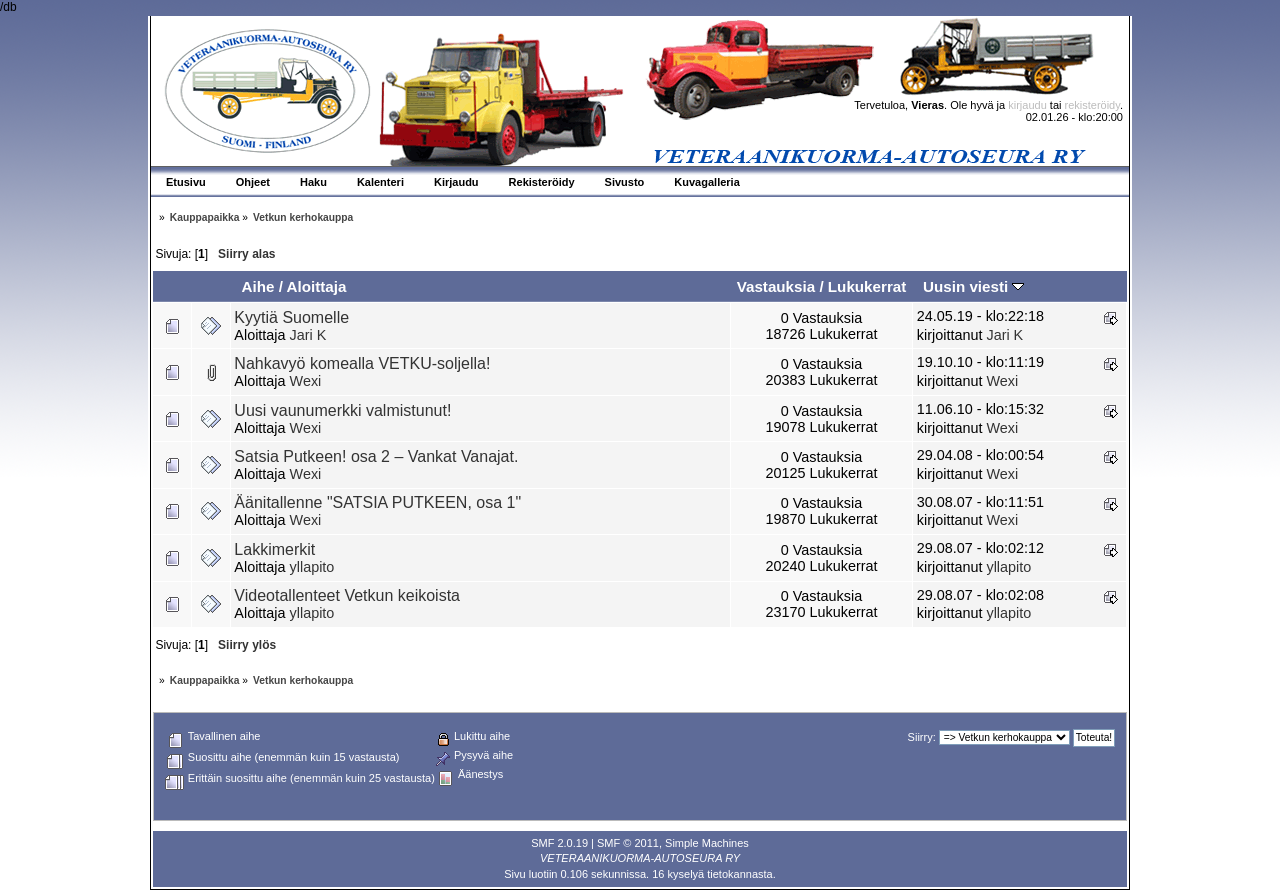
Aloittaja (317, 286)
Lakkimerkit (274, 549)
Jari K (308, 335)
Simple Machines (707, 843)
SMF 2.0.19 (559, 843)
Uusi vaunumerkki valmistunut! (342, 410)
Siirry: (922, 737)
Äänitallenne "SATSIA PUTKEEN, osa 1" (377, 502)
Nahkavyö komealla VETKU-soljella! (362, 363)
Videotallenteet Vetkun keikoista (347, 595)
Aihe (257, 286)
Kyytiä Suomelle (291, 317)
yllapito (312, 567)
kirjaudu (1027, 105)
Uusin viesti (973, 286)
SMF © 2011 (628, 843)
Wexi (306, 381)
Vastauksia (776, 286)
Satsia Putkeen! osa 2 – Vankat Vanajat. (376, 456)
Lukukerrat (867, 286)
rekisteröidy (1092, 105)
